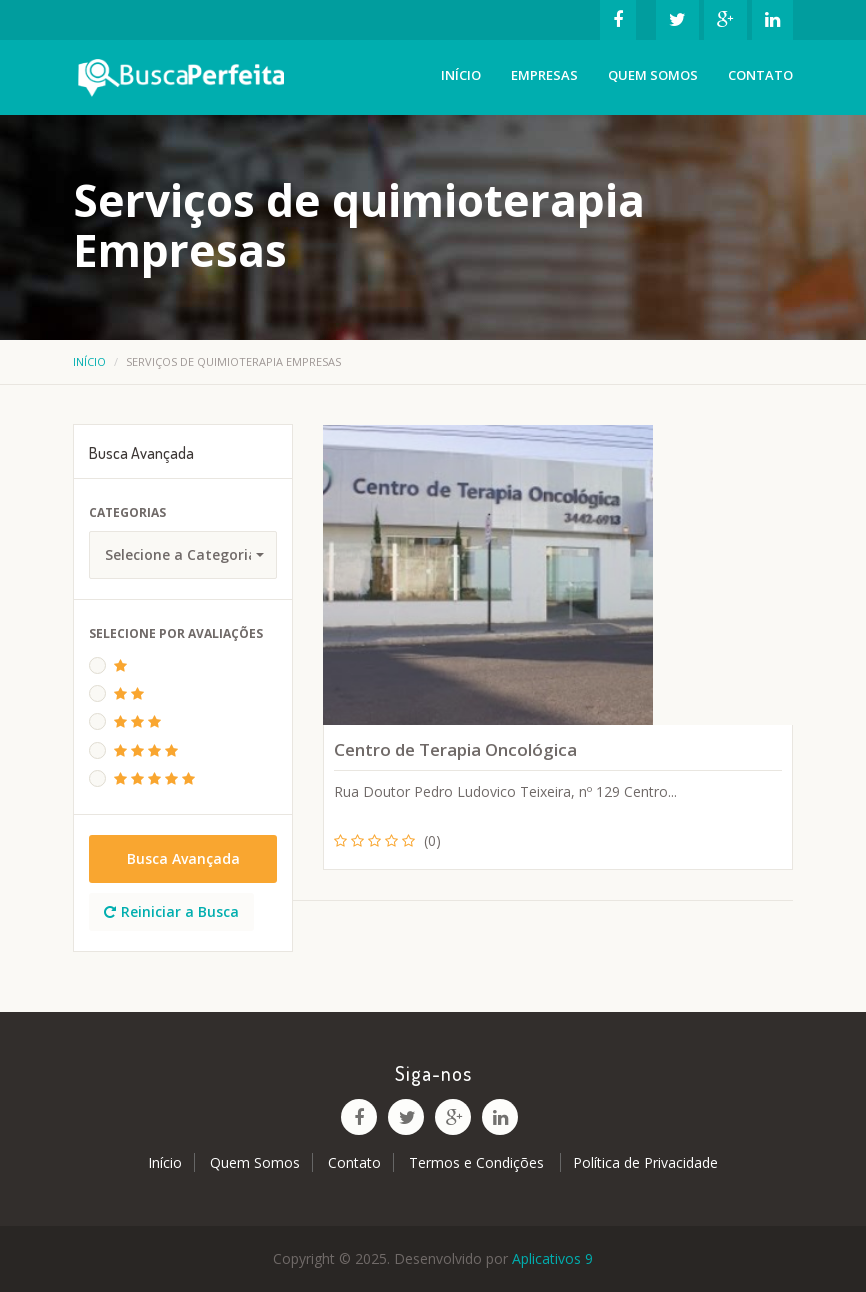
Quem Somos (653, 75)
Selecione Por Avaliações (176, 633)
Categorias (127, 512)
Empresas (544, 75)
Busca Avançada (183, 858)
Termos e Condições (478, 1162)
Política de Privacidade (645, 1162)
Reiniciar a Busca (171, 911)
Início (461, 75)
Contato (760, 75)
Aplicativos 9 (552, 1258)
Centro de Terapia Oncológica (455, 749)
